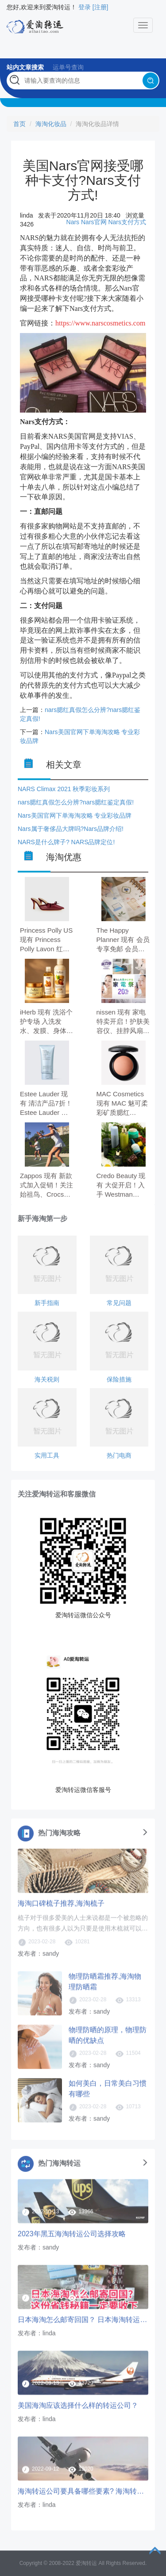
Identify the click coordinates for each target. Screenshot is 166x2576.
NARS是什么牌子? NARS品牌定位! (66, 842)
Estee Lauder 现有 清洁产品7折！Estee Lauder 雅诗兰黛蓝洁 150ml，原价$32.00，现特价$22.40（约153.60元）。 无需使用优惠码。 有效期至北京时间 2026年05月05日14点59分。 (47, 1104)
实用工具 (47, 1455)
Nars (73, 222)
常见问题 (119, 1302)
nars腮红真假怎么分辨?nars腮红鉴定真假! (76, 802)
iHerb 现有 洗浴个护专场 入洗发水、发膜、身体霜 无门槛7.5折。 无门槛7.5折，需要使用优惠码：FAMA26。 (46, 1022)
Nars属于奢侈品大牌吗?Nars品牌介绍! (71, 828)
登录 (84, 7)
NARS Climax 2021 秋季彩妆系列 (64, 788)
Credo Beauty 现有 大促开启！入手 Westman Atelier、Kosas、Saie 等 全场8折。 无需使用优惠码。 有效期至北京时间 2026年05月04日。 (124, 1186)
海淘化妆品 (50, 123)
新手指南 (47, 1302)
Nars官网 (94, 222)
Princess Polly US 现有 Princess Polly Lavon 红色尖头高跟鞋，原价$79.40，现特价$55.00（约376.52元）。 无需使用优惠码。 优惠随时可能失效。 (47, 940)
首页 (19, 123)
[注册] (100, 7)
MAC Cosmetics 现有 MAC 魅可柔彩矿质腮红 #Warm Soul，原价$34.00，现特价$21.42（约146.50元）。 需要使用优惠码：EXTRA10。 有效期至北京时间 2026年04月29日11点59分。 (124, 1104)
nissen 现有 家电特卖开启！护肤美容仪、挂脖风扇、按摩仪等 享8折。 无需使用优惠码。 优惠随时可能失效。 (123, 1022)
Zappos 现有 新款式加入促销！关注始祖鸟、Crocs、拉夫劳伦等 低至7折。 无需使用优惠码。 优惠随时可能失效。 (46, 1186)
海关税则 (47, 1379)
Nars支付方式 (127, 222)
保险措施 (119, 1379)
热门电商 (119, 1455)
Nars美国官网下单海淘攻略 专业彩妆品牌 (74, 815)
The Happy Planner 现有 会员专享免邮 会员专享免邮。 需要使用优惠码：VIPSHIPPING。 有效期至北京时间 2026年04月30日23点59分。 (123, 940)
